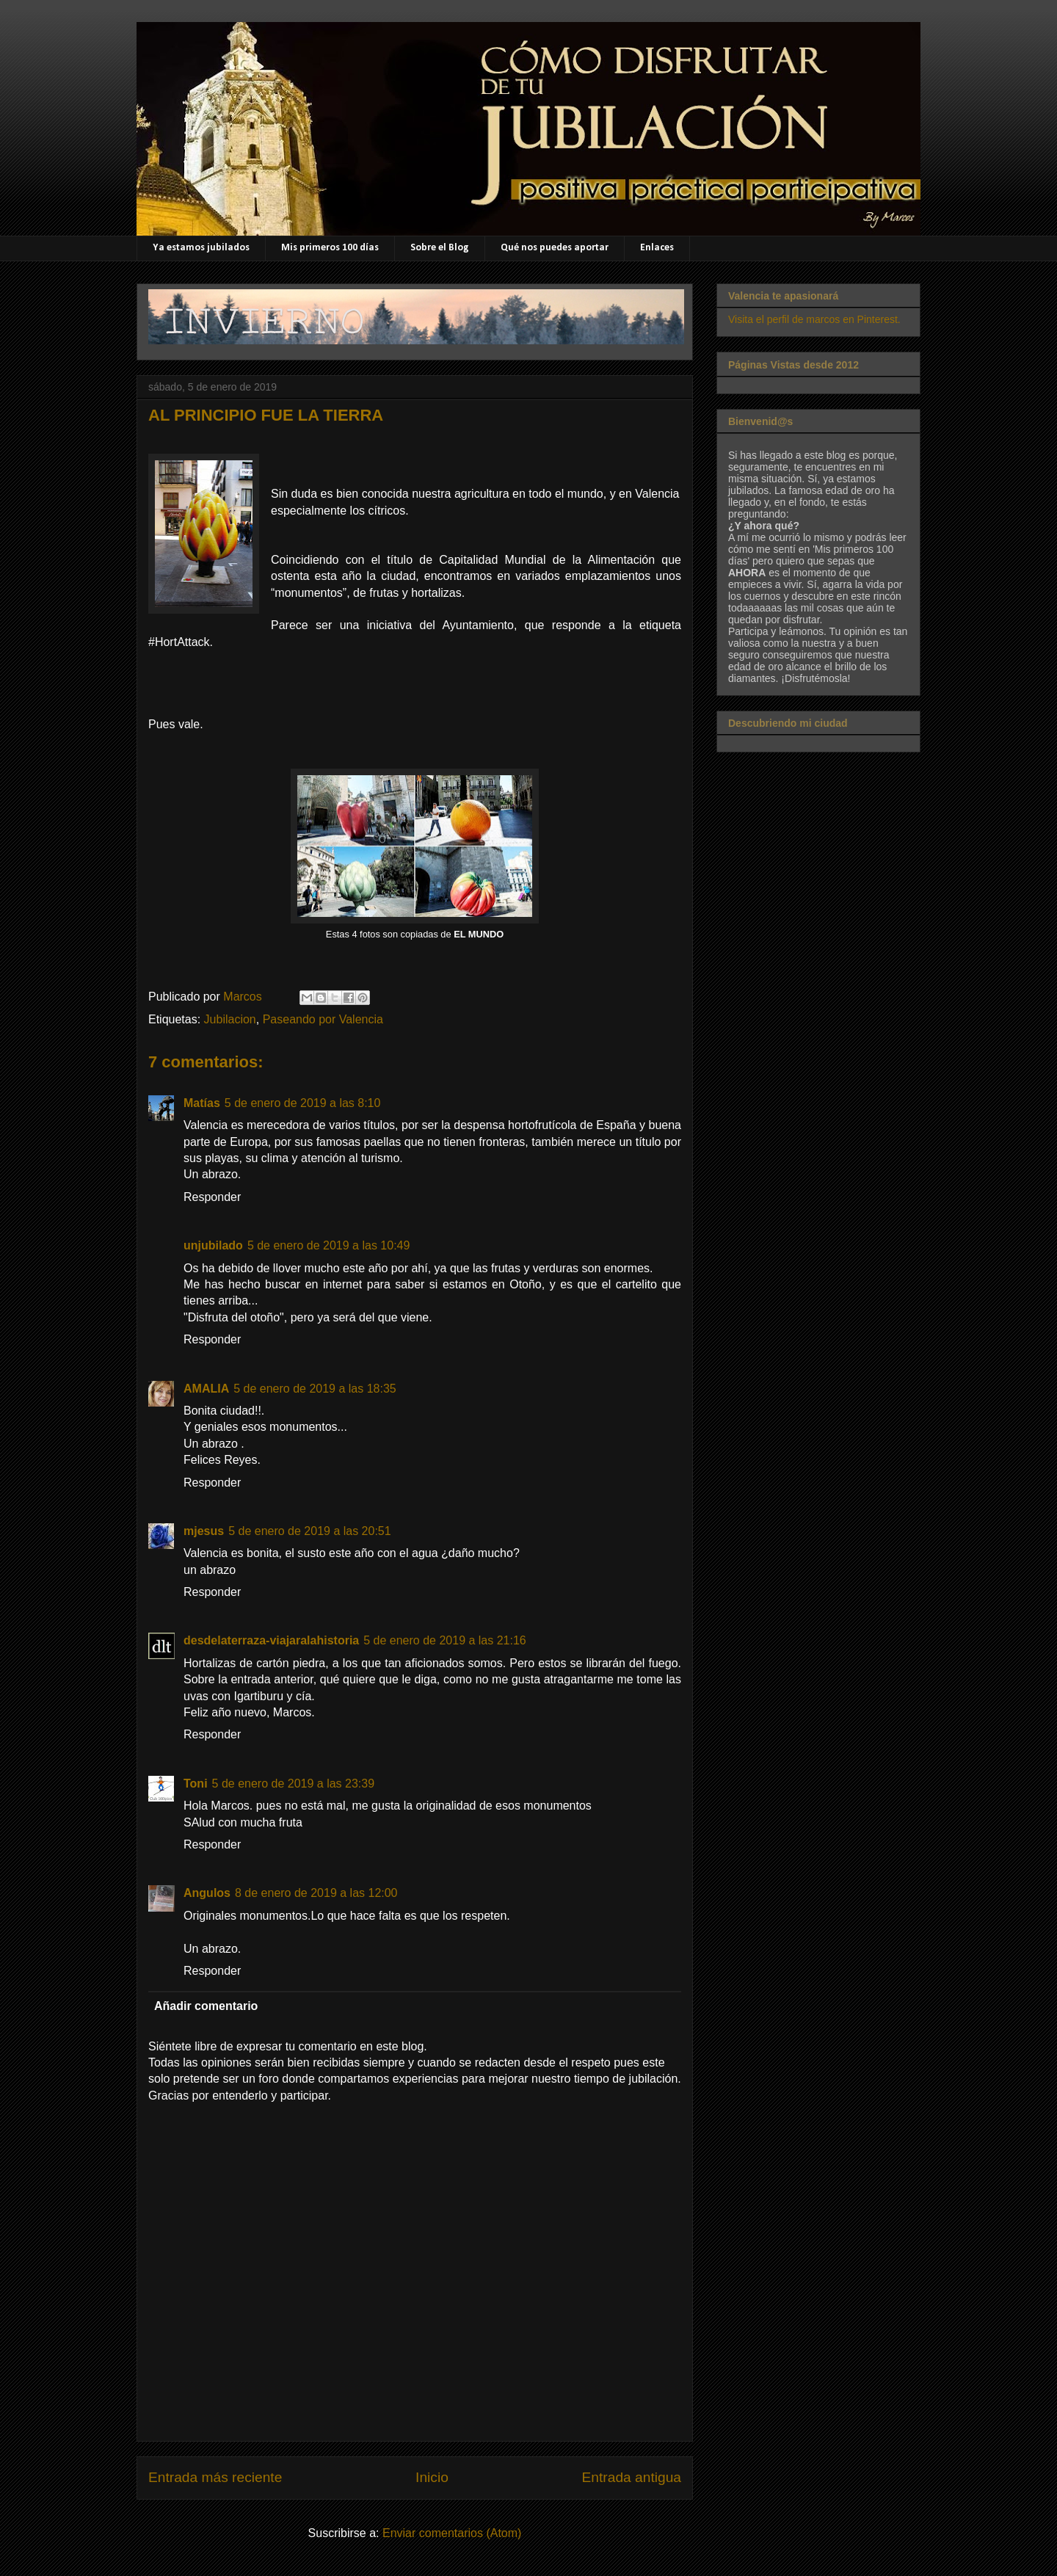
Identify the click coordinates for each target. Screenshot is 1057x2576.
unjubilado (213, 1245)
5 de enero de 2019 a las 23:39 (293, 1783)
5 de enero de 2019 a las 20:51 (309, 1531)
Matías (202, 1103)
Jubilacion (230, 1019)
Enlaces (657, 247)
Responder (212, 1197)
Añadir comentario (206, 2006)
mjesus (204, 1531)
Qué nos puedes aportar (555, 247)
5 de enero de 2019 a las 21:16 (444, 1640)
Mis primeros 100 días (330, 247)
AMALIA (206, 1388)
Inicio (431, 2477)
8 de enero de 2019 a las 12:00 (316, 1893)
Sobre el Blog (439, 247)
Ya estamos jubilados (201, 247)
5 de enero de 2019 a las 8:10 (303, 1103)
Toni (196, 1783)
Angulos (207, 1893)
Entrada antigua (631, 2477)
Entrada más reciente (215, 2477)
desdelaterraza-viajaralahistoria (271, 1640)
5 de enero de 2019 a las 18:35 (314, 1388)
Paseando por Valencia (323, 1019)
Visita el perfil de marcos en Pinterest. (814, 319)
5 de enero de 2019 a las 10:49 (328, 1245)
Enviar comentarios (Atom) (451, 2533)
